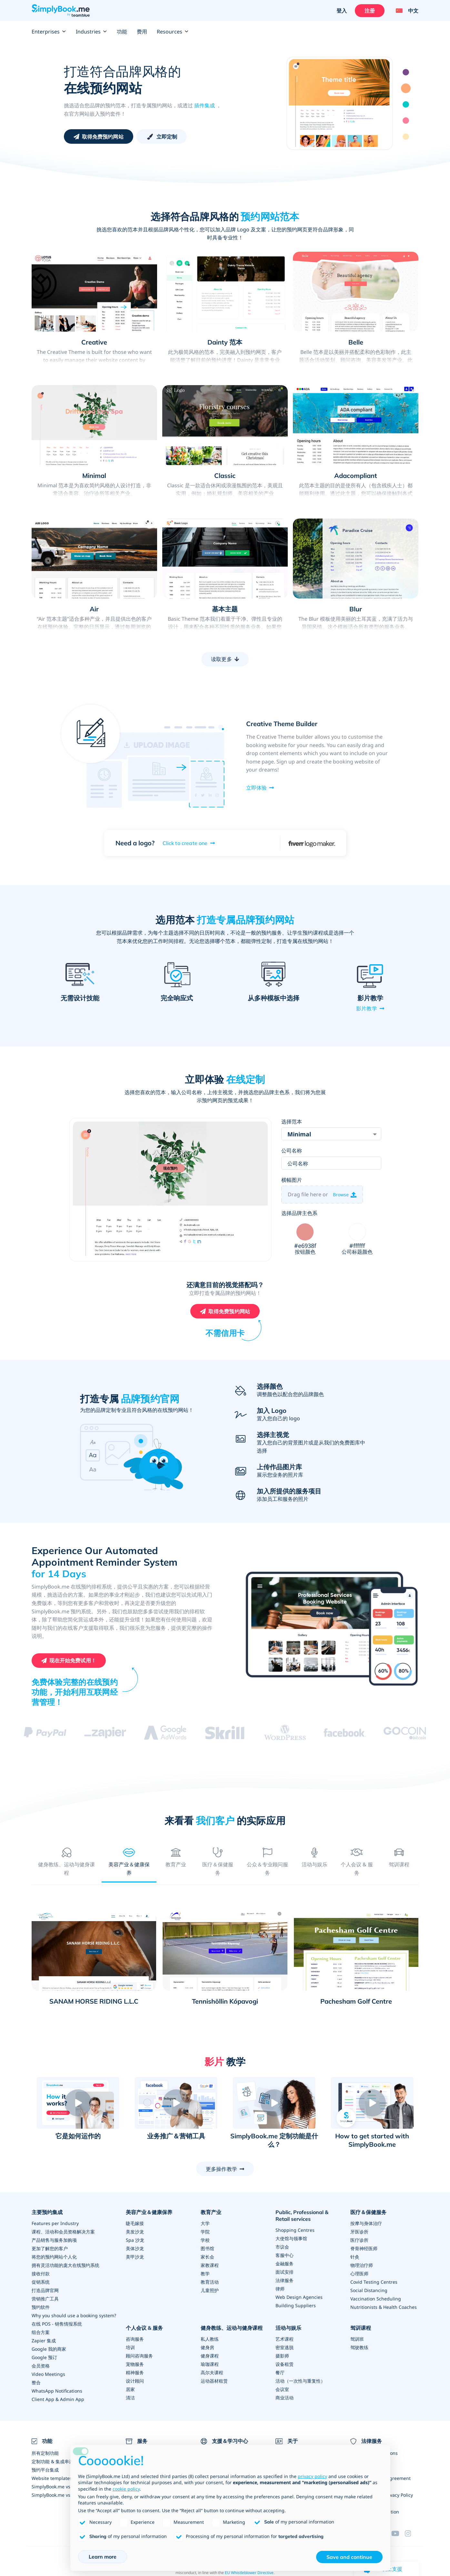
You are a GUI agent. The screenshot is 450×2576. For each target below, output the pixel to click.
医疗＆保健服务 (368, 2213)
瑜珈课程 (210, 2364)
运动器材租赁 (214, 2381)
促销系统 (41, 2283)
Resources (173, 31)
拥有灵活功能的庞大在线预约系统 (65, 2266)
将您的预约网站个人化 (54, 2257)
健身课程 (210, 2356)
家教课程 (210, 2266)
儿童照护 (210, 2291)
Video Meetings (48, 2375)
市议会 (282, 2247)
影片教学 (366, 1008)
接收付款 (41, 2274)
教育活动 (210, 2283)
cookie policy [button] (126, 2489)
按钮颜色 (305, 1252)
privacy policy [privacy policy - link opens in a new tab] (312, 2476)
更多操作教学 (221, 2169)
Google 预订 (44, 2358)
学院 (205, 2232)
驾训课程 (360, 2328)
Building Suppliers (295, 2306)
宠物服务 (135, 2364)
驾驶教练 (359, 2348)
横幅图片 (291, 1180)
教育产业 (211, 2213)
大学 (205, 2224)
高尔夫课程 (212, 2373)
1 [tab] (406, 72)
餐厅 (280, 2373)
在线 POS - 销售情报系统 (57, 2324)
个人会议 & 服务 (144, 2328)
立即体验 (256, 787)
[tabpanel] (225, 1961)
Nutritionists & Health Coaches (383, 2308)
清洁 (130, 2398)
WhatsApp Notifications (57, 2391)
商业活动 (284, 2398)
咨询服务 (135, 2339)
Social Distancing (368, 2291)
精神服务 (135, 2373)
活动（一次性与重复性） (300, 2381)
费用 (142, 31)
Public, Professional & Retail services (301, 2216)
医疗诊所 (359, 2241)
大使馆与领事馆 (291, 2239)
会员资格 (41, 2366)
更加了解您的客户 (50, 2249)
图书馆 (207, 2249)
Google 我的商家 (49, 2350)
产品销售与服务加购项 (54, 2241)
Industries (91, 31)
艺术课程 (284, 2339)
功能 (122, 31)
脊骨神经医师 (363, 2249)
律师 (280, 2289)
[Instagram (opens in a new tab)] (411, 2534)
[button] (78, 2103)
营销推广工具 (45, 2299)
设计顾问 (135, 2381)
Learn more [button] (102, 2556)
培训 (130, 2348)
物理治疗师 (361, 2266)
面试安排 (284, 2272)
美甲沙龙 (135, 2257)
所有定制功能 (45, 2453)
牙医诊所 (359, 2232)
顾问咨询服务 (139, 2356)
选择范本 (291, 1121)
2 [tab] (406, 88)
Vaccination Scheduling (375, 2299)
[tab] (67, 1861)
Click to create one (185, 843)
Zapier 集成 (44, 2341)
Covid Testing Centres (373, 2283)
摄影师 (282, 2356)
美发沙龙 (135, 2232)
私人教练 (210, 2339)
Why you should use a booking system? (74, 2316)
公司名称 (291, 1151)
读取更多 (221, 659)
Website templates (52, 2478)
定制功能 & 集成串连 (53, 2462)
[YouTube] (398, 2534)
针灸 (354, 2257)
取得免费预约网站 (103, 136)
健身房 (207, 2348)
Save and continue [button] (349, 2557)
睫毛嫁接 (135, 2224)
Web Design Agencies (299, 2297)
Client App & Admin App (58, 2400)
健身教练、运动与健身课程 (232, 2328)
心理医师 (359, 2274)
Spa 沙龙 (135, 2241)
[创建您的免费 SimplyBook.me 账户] (69, 1661)
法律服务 (284, 2281)
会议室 (282, 2389)
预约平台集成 (45, 2470)
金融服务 (284, 2264)
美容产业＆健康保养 (149, 2213)
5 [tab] (406, 136)
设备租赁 (284, 2364)
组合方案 (41, 2333)
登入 (341, 10)
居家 (130, 2389)
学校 (205, 2241)
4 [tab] (406, 120)
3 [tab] (406, 104)
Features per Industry (55, 2224)
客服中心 (284, 2255)
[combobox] (331, 1134)
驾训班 (357, 2339)
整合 (36, 2383)
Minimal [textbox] (299, 1135)
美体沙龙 (135, 2249)
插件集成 (204, 105)
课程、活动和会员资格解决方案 (63, 2232)
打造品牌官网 (45, 2291)
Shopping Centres (295, 2230)
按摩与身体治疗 (366, 2224)
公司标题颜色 (357, 1252)
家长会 (207, 2257)
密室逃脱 (284, 2348)
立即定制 (166, 136)
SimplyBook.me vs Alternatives (64, 2495)
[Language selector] (404, 10)
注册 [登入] (370, 10)
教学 (205, 2274)
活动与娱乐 (288, 2328)
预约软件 (41, 2308)
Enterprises (49, 31)
